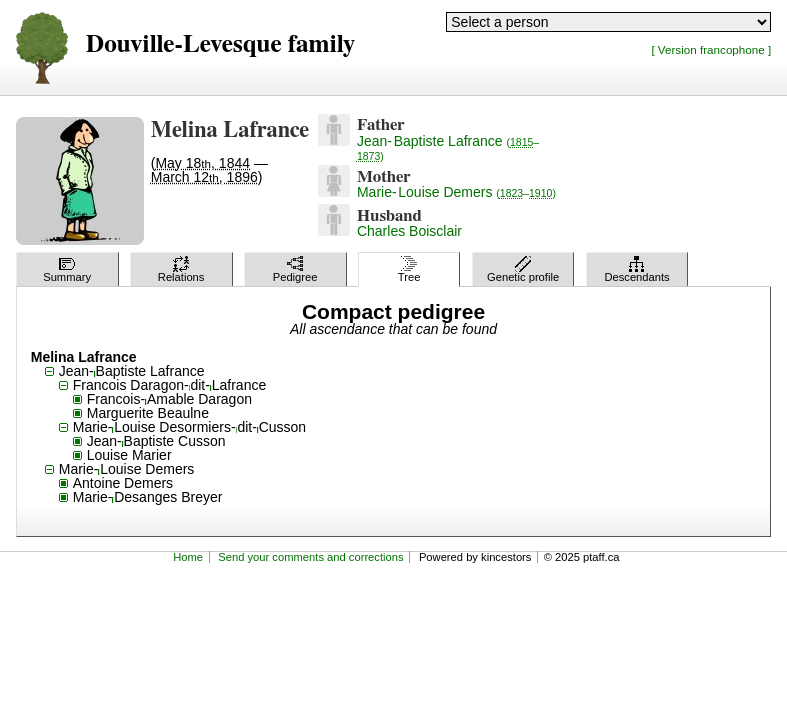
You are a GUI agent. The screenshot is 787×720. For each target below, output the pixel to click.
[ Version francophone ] (711, 49)
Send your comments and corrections (310, 557)
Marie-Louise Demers (456, 192)
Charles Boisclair (409, 231)
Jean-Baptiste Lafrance (448, 147)
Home (188, 557)
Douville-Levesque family (220, 44)
